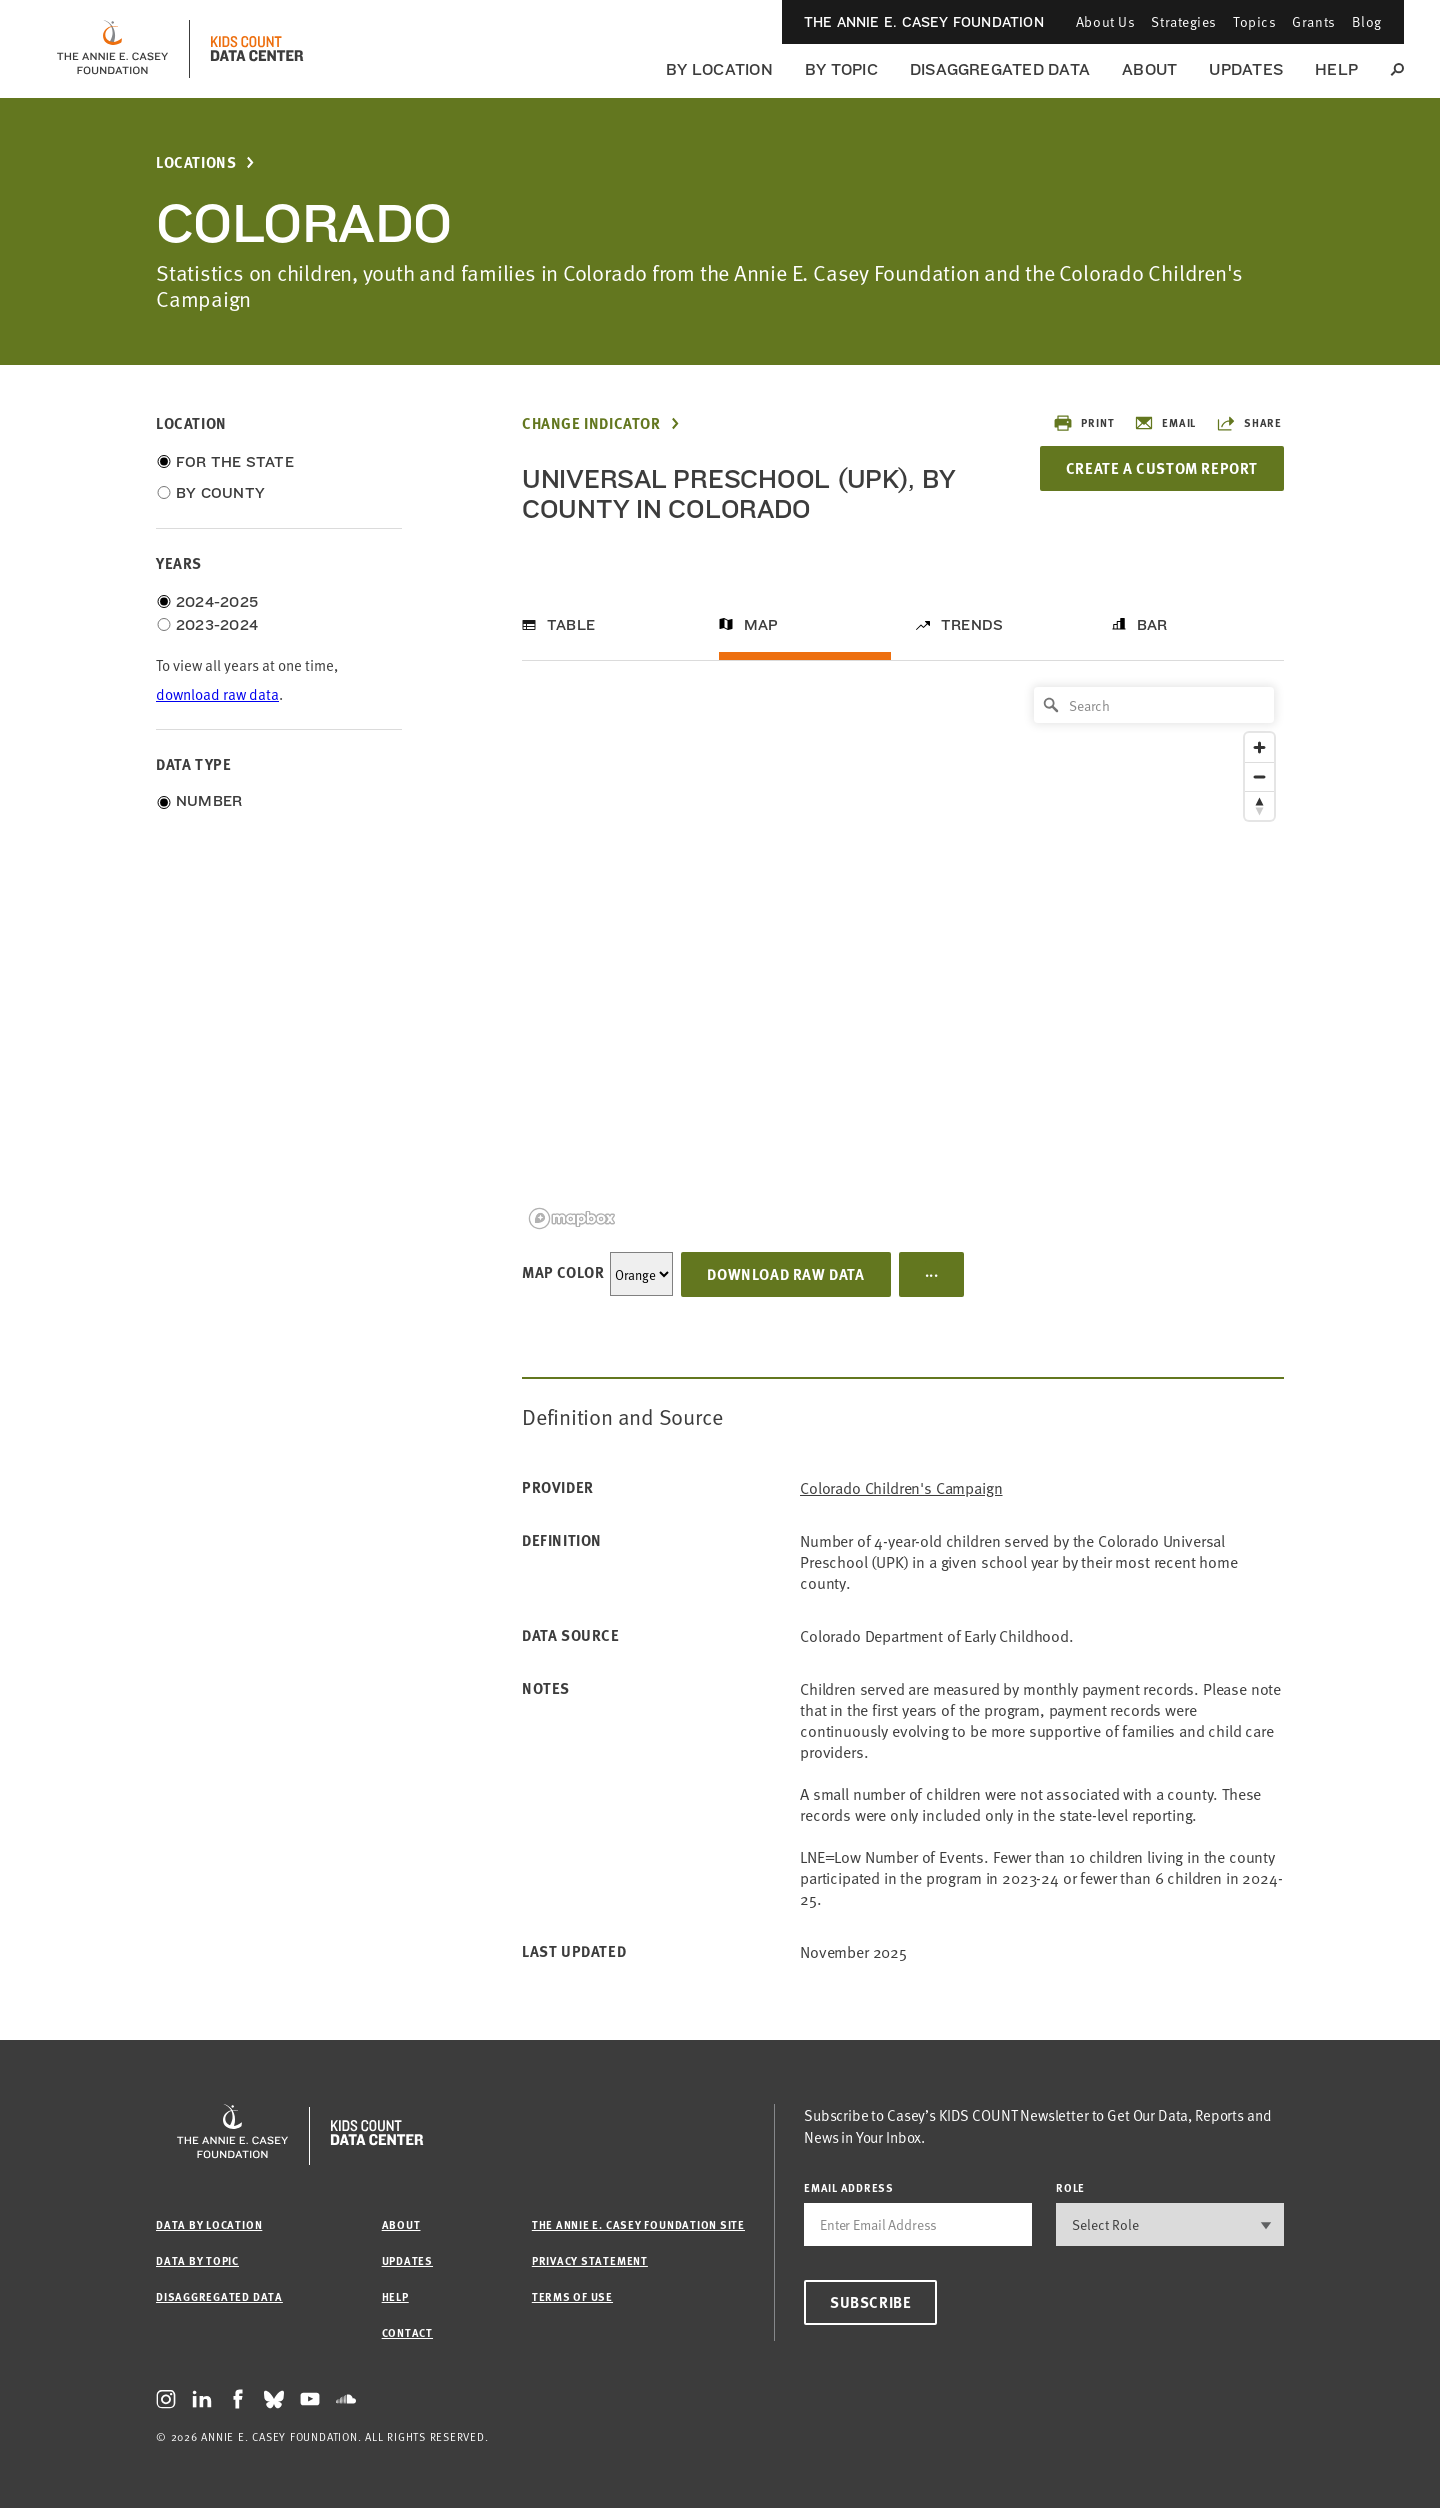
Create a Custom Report (1162, 468)
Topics (1254, 21)
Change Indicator (591, 423)
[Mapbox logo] (572, 1218)
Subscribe (870, 2302)
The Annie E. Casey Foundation (924, 22)
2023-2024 (217, 625)
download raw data (217, 693)
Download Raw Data (785, 1274)
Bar (1152, 625)
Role (1070, 2187)
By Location (719, 69)
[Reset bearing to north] (1259, 805)
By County (220, 493)
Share (1249, 423)
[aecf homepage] (112, 49)
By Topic (841, 69)
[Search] (1154, 705)
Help (1336, 69)
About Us (1105, 21)
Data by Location (209, 2224)
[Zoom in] (1259, 747)
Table (571, 625)
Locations (196, 162)
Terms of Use (572, 2296)
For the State (235, 462)
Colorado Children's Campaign (901, 1487)
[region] (903, 956)
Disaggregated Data (1000, 69)
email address (849, 2187)
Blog (1367, 21)
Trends (972, 625)
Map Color (563, 1272)
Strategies (1184, 21)
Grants (1313, 21)
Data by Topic (197, 2260)
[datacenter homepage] (257, 49)
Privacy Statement (590, 2260)
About (1149, 69)
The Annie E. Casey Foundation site (638, 2224)
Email (1165, 423)
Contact (407, 2332)
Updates (1246, 69)
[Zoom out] (1259, 776)
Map (761, 625)
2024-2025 (217, 602)
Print (1083, 423)
